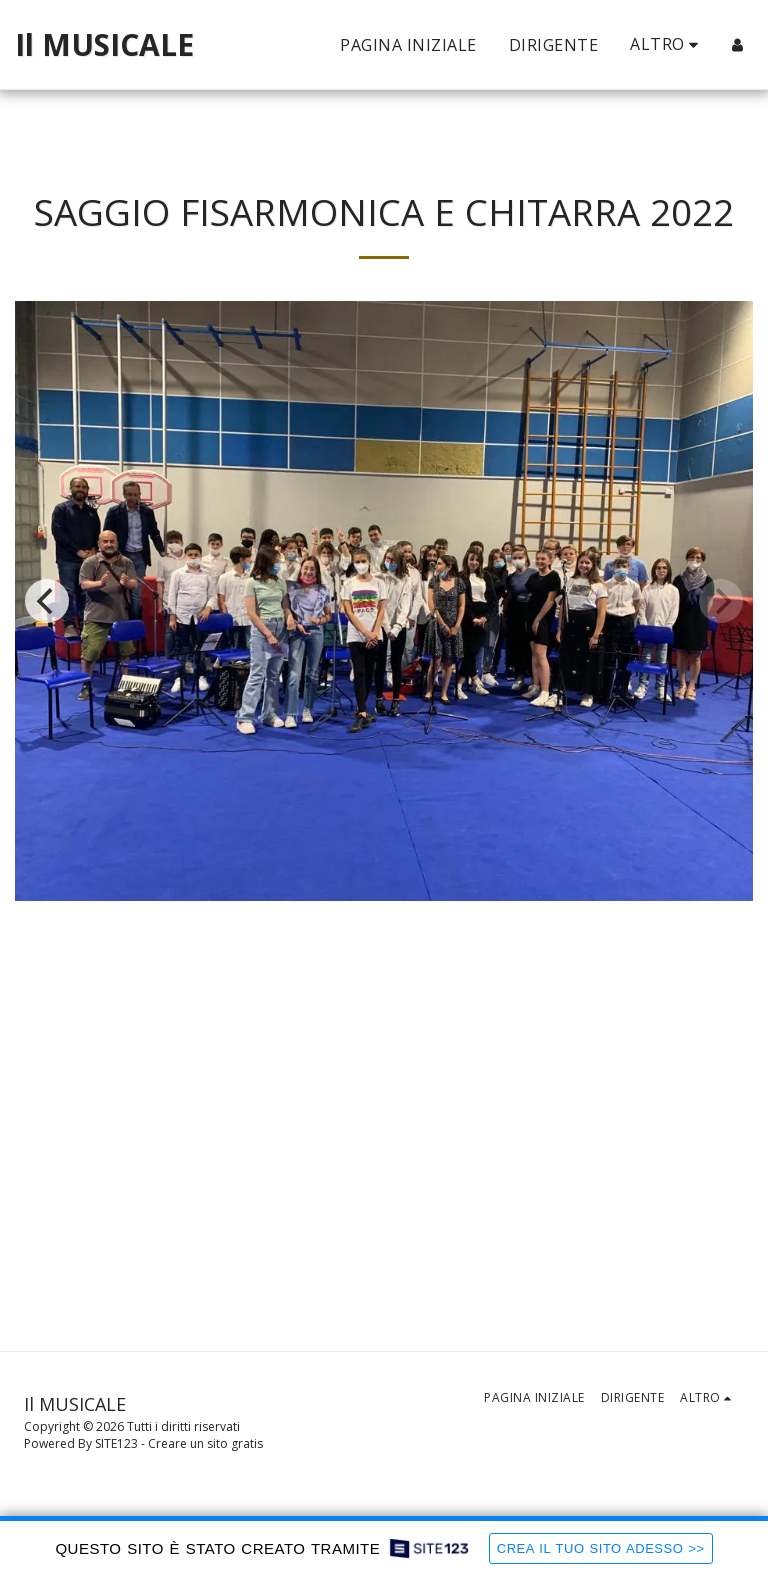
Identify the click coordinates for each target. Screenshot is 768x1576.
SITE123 (116, 1443)
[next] (721, 601)
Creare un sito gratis (205, 1443)
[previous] (47, 601)
